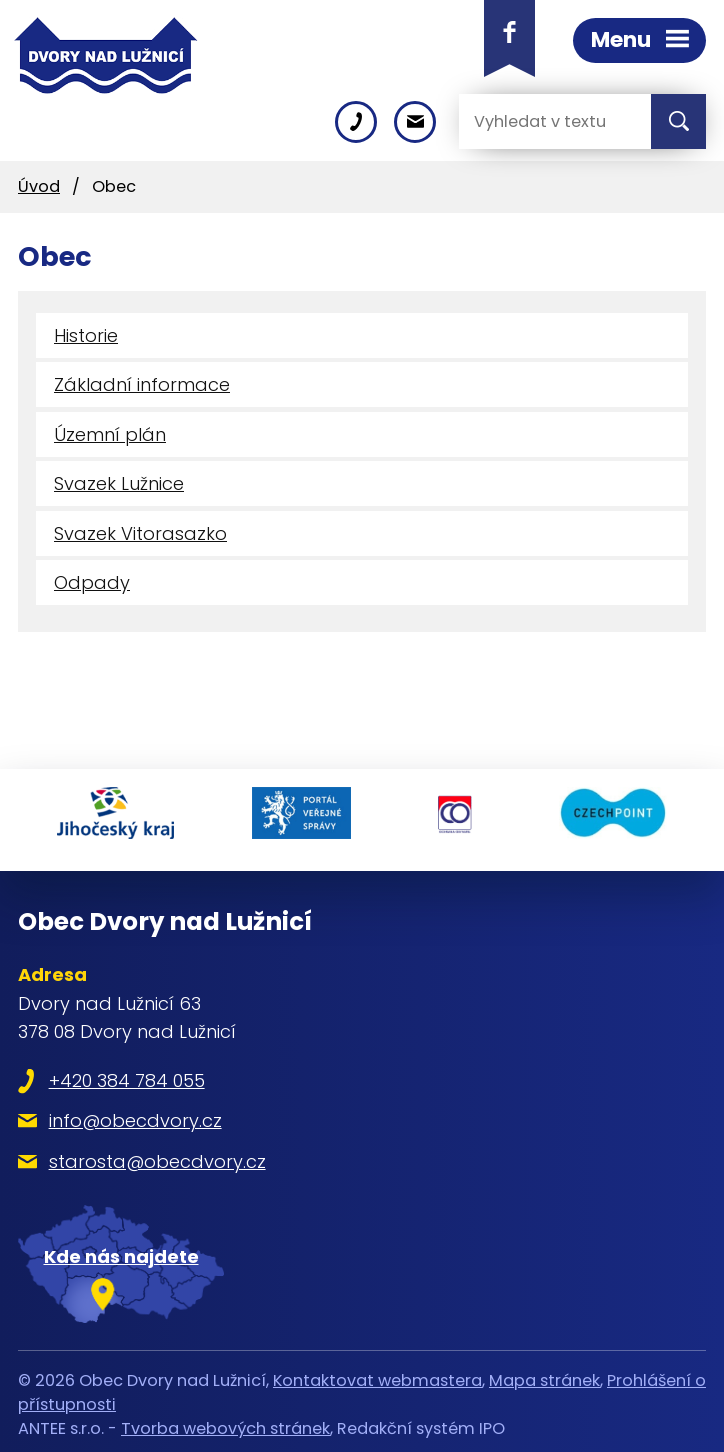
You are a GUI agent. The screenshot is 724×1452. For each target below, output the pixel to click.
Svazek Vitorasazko (140, 533)
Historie (86, 335)
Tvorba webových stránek (225, 1421)
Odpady (92, 582)
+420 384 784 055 (127, 1073)
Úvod (39, 186)
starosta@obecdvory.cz (157, 1154)
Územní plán (110, 434)
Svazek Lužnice (119, 483)
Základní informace (142, 384)
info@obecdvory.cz (135, 1113)
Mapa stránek (544, 1372)
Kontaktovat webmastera (377, 1372)
